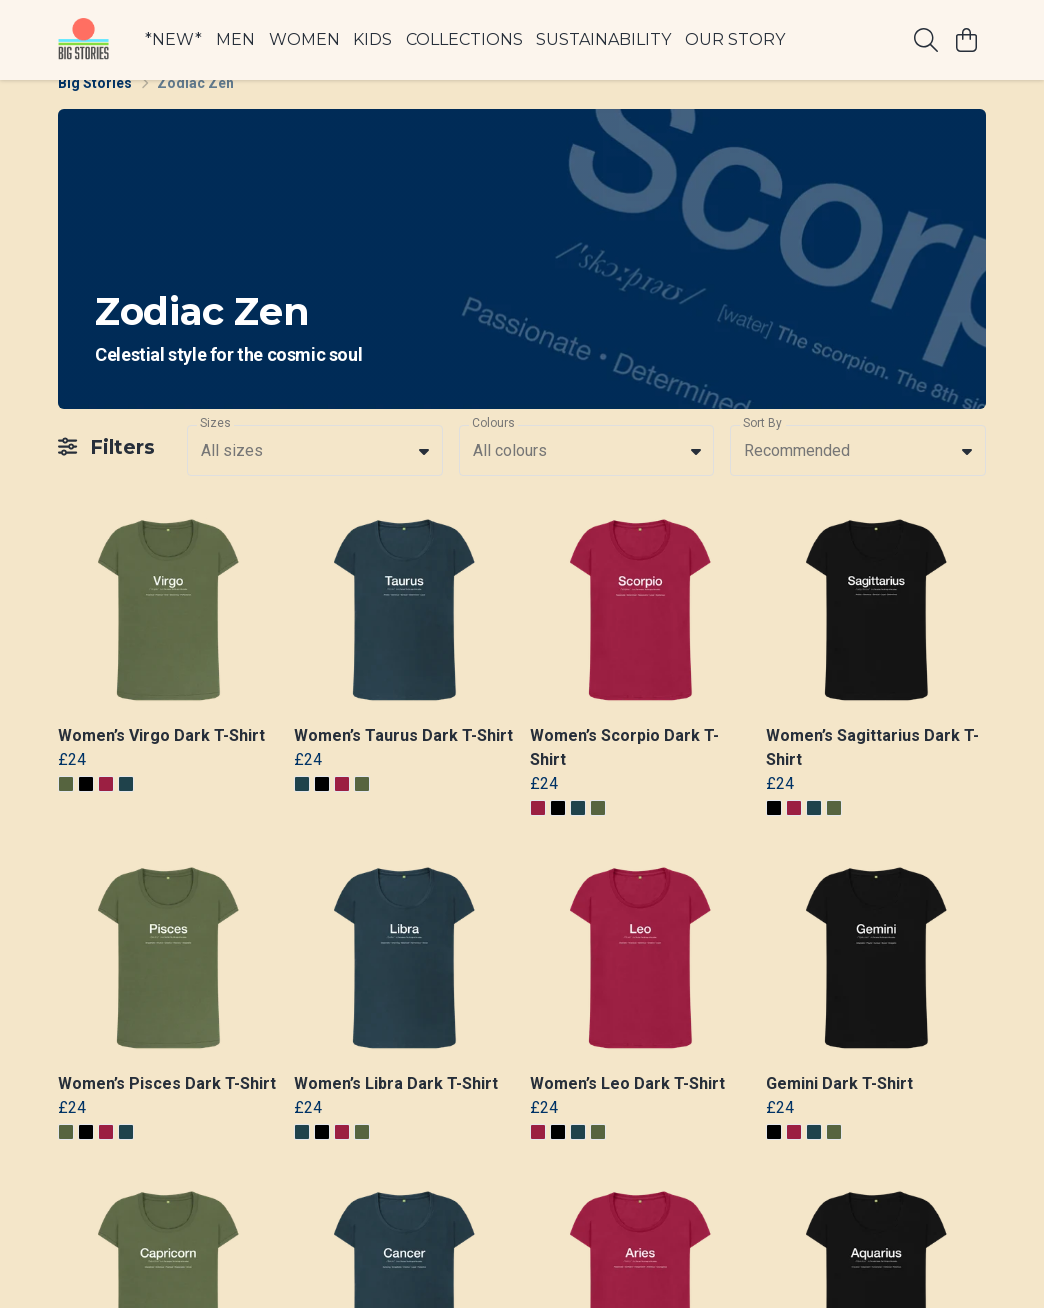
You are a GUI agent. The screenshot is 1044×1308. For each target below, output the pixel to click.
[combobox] (315, 474)
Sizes (215, 446)
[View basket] (966, 40)
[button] (424, 474)
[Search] (926, 40)
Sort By (762, 446)
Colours (493, 446)
